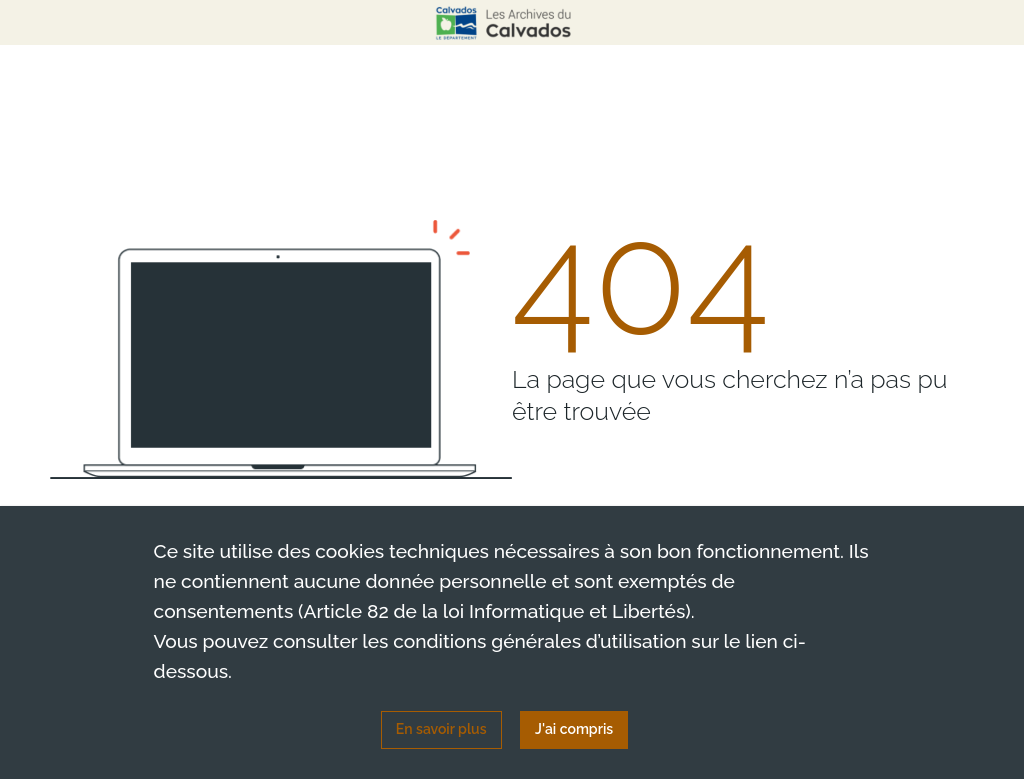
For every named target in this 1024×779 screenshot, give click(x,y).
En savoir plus (441, 729)
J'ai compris (574, 729)
